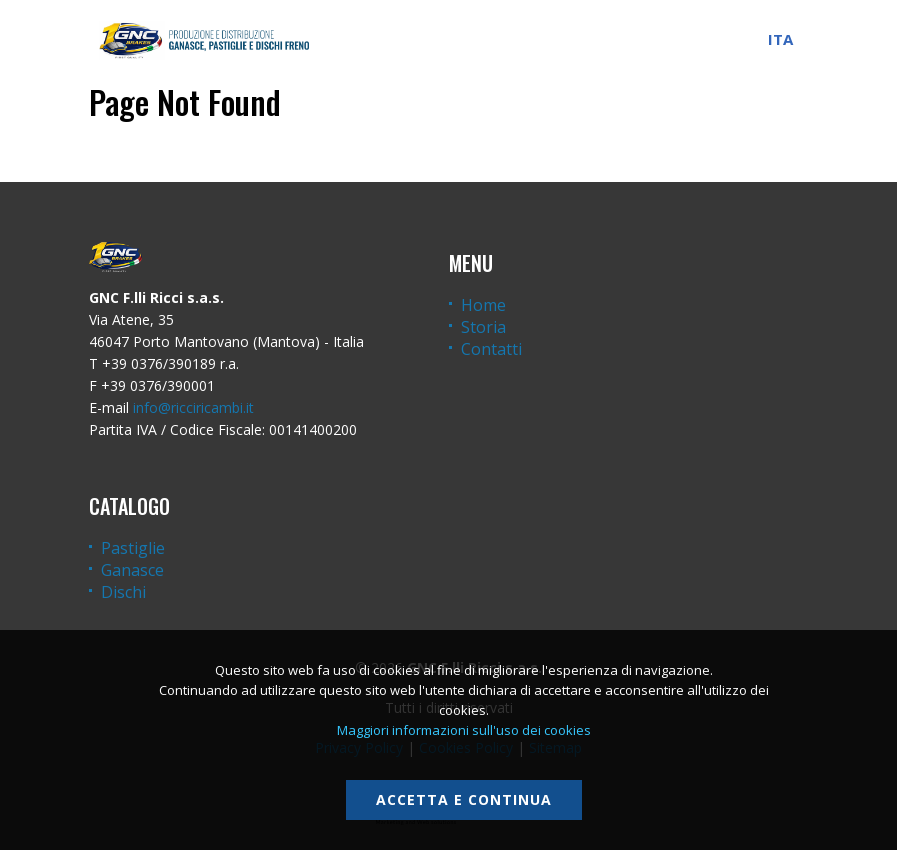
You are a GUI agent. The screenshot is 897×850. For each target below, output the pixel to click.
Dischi (123, 592)
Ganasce (132, 570)
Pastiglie (133, 548)
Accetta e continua (464, 799)
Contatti (491, 349)
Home (483, 305)
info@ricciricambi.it (193, 407)
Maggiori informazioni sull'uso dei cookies (464, 730)
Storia (483, 327)
